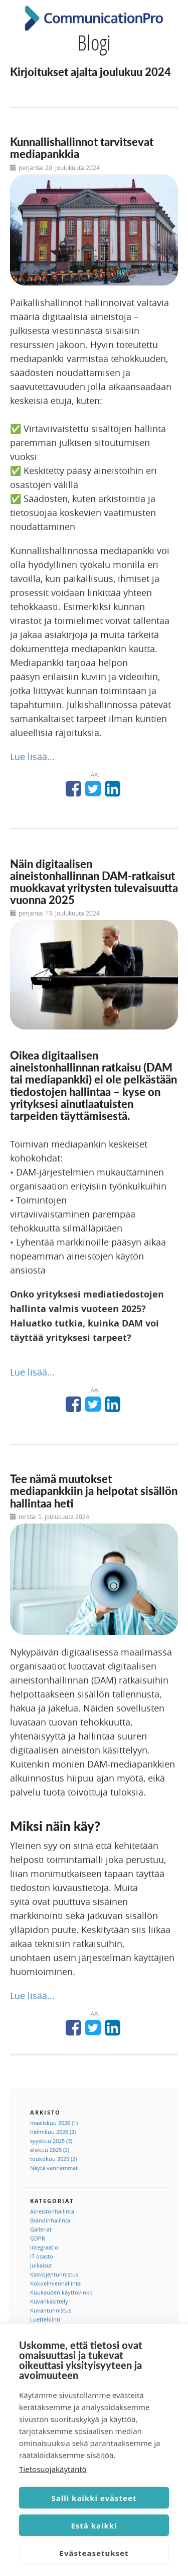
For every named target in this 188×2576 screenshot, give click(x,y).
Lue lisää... (32, 756)
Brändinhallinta (50, 2220)
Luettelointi (45, 2319)
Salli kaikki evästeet (94, 2498)
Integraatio (44, 2247)
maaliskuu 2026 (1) (54, 2122)
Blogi (94, 42)
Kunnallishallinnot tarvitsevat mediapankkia (81, 147)
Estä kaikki (94, 2525)
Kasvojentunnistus (54, 2274)
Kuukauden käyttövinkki (62, 2292)
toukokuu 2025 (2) (53, 2158)
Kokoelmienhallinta (55, 2283)
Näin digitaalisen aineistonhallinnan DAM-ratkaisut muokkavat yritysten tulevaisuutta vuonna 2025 (94, 882)
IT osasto (41, 2256)
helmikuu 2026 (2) (53, 2132)
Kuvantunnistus (50, 2310)
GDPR (37, 2238)
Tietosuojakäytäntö (53, 2469)
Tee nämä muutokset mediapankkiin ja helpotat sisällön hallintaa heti (93, 1491)
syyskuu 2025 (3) (51, 2140)
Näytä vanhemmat (54, 2168)
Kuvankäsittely (49, 2301)
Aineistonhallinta (52, 2211)
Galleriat (41, 2229)
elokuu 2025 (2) (49, 2150)
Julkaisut (41, 2265)
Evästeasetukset (94, 2553)
